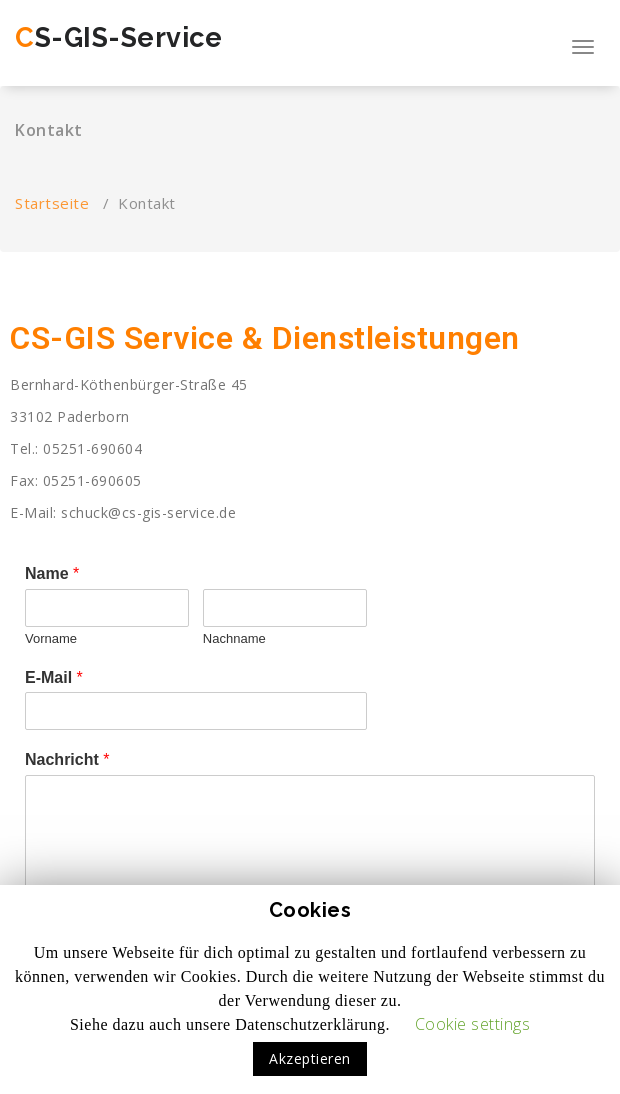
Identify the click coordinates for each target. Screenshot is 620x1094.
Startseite (52, 203)
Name (52, 573)
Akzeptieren (310, 1058)
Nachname (234, 638)
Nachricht (67, 759)
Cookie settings (473, 1024)
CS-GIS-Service (118, 37)
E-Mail (54, 677)
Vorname (51, 638)
